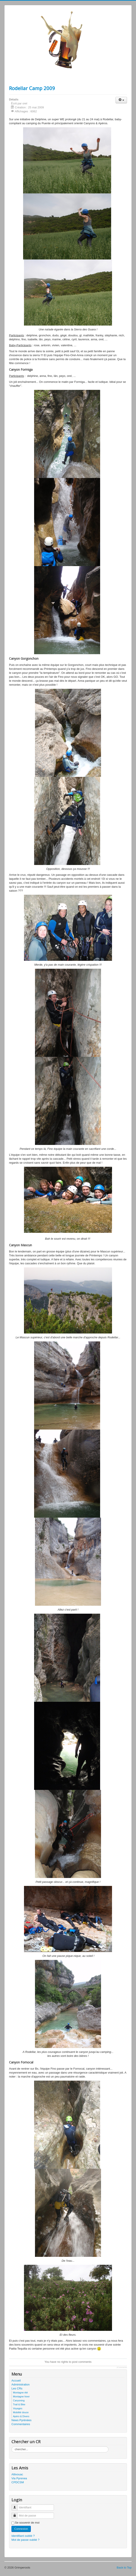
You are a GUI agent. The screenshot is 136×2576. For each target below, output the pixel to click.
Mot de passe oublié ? (25, 2539)
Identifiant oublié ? (23, 2535)
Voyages (17, 2408)
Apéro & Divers (21, 2416)
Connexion (21, 2528)
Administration (20, 2384)
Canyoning (19, 2400)
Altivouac (17, 2474)
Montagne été (20, 2392)
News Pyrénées (21, 2420)
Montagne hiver (21, 2396)
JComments (121, 2367)
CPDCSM (17, 2482)
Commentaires (20, 2424)
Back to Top (124, 2567)
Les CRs (16, 2388)
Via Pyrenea (19, 2478)
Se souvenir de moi (27, 2522)
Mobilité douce (21, 2412)
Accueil (16, 2380)
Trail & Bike (19, 2404)
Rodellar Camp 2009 (32, 88)
